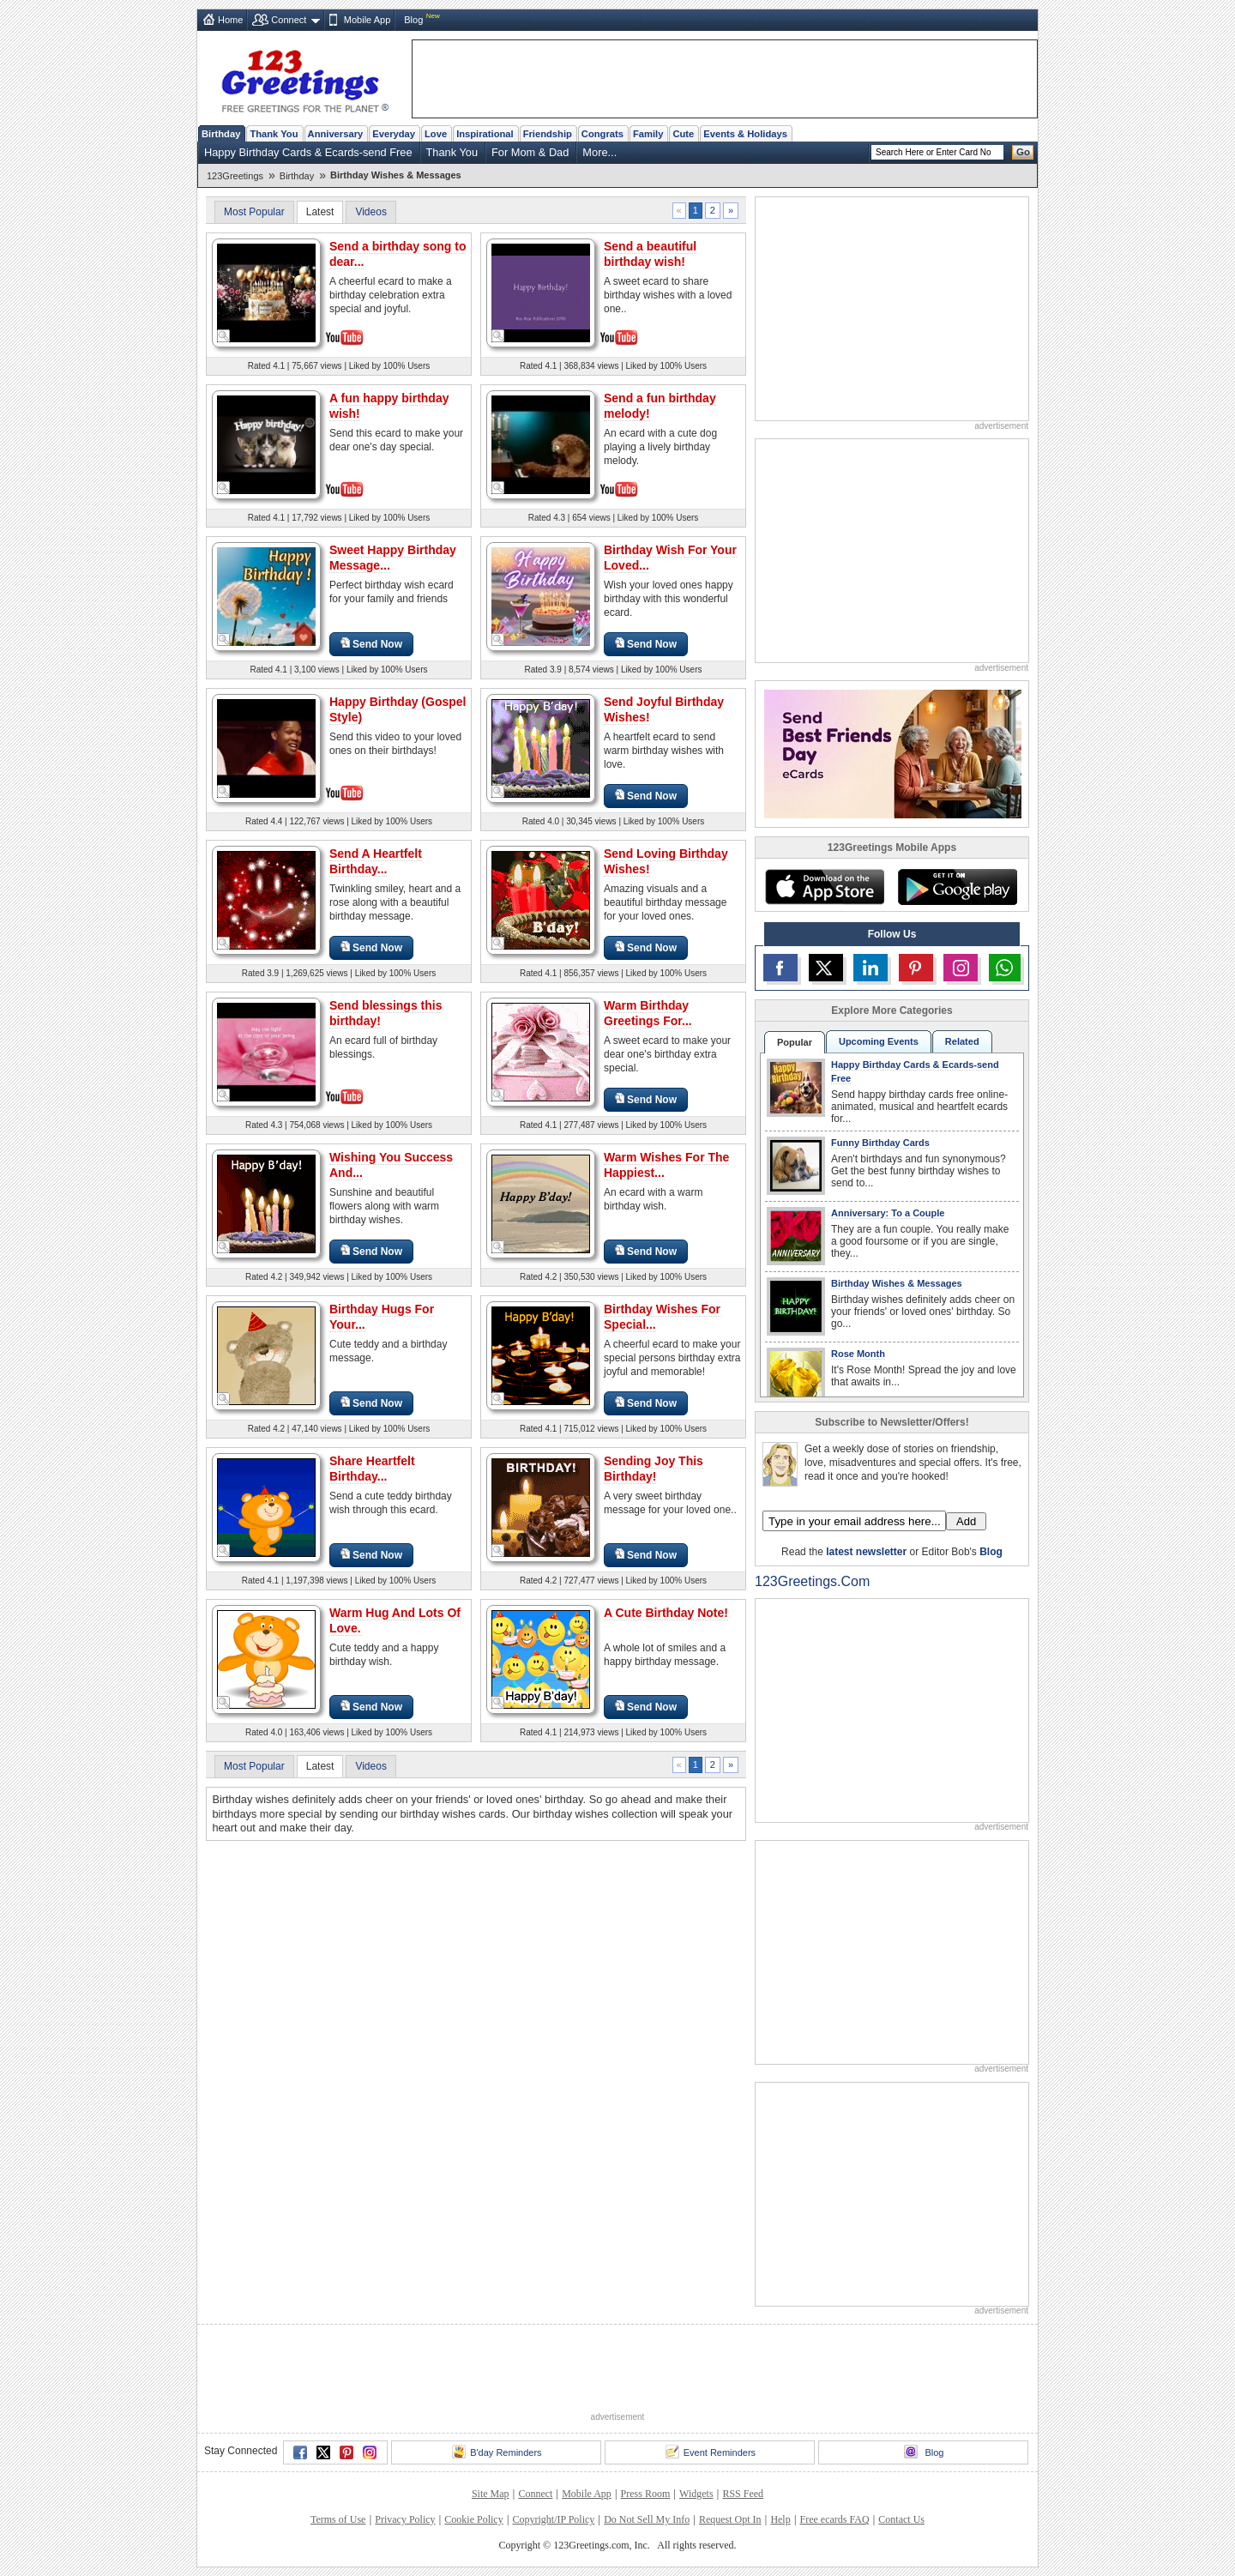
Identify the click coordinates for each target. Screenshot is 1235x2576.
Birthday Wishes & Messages (896, 1283)
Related (962, 1041)
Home (230, 20)
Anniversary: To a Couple (887, 1213)
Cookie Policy (473, 2519)
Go (1023, 152)
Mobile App (367, 20)
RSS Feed (742, 2494)
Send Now (371, 643)
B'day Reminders (496, 2451)
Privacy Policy (405, 2519)
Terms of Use (337, 2519)
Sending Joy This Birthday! (653, 1468)
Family (648, 134)
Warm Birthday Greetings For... (648, 1013)
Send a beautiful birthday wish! (650, 253)
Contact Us (901, 2519)
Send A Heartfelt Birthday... (375, 861)
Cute (683, 134)
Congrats (602, 134)
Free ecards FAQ (834, 2519)
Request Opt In (730, 2519)
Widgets (696, 2494)
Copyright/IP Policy (553, 2519)
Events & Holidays (745, 134)
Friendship (547, 134)
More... (599, 152)
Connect (288, 20)
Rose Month (858, 1353)
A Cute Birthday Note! (666, 1613)
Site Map (490, 2494)
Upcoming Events (879, 1041)
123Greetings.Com (812, 1581)
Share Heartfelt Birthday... (372, 1468)
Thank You (274, 134)
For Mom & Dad (530, 152)
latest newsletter (866, 1552)
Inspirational (485, 134)
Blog (413, 20)
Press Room (646, 2494)
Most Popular (254, 212)
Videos (370, 212)
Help (780, 2519)
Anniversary (336, 134)
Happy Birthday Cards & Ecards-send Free (308, 152)
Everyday (393, 134)
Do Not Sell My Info (647, 2519)
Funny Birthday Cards (880, 1142)
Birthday (221, 134)
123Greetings (235, 176)
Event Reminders (711, 2451)
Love (436, 134)
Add (966, 1521)
